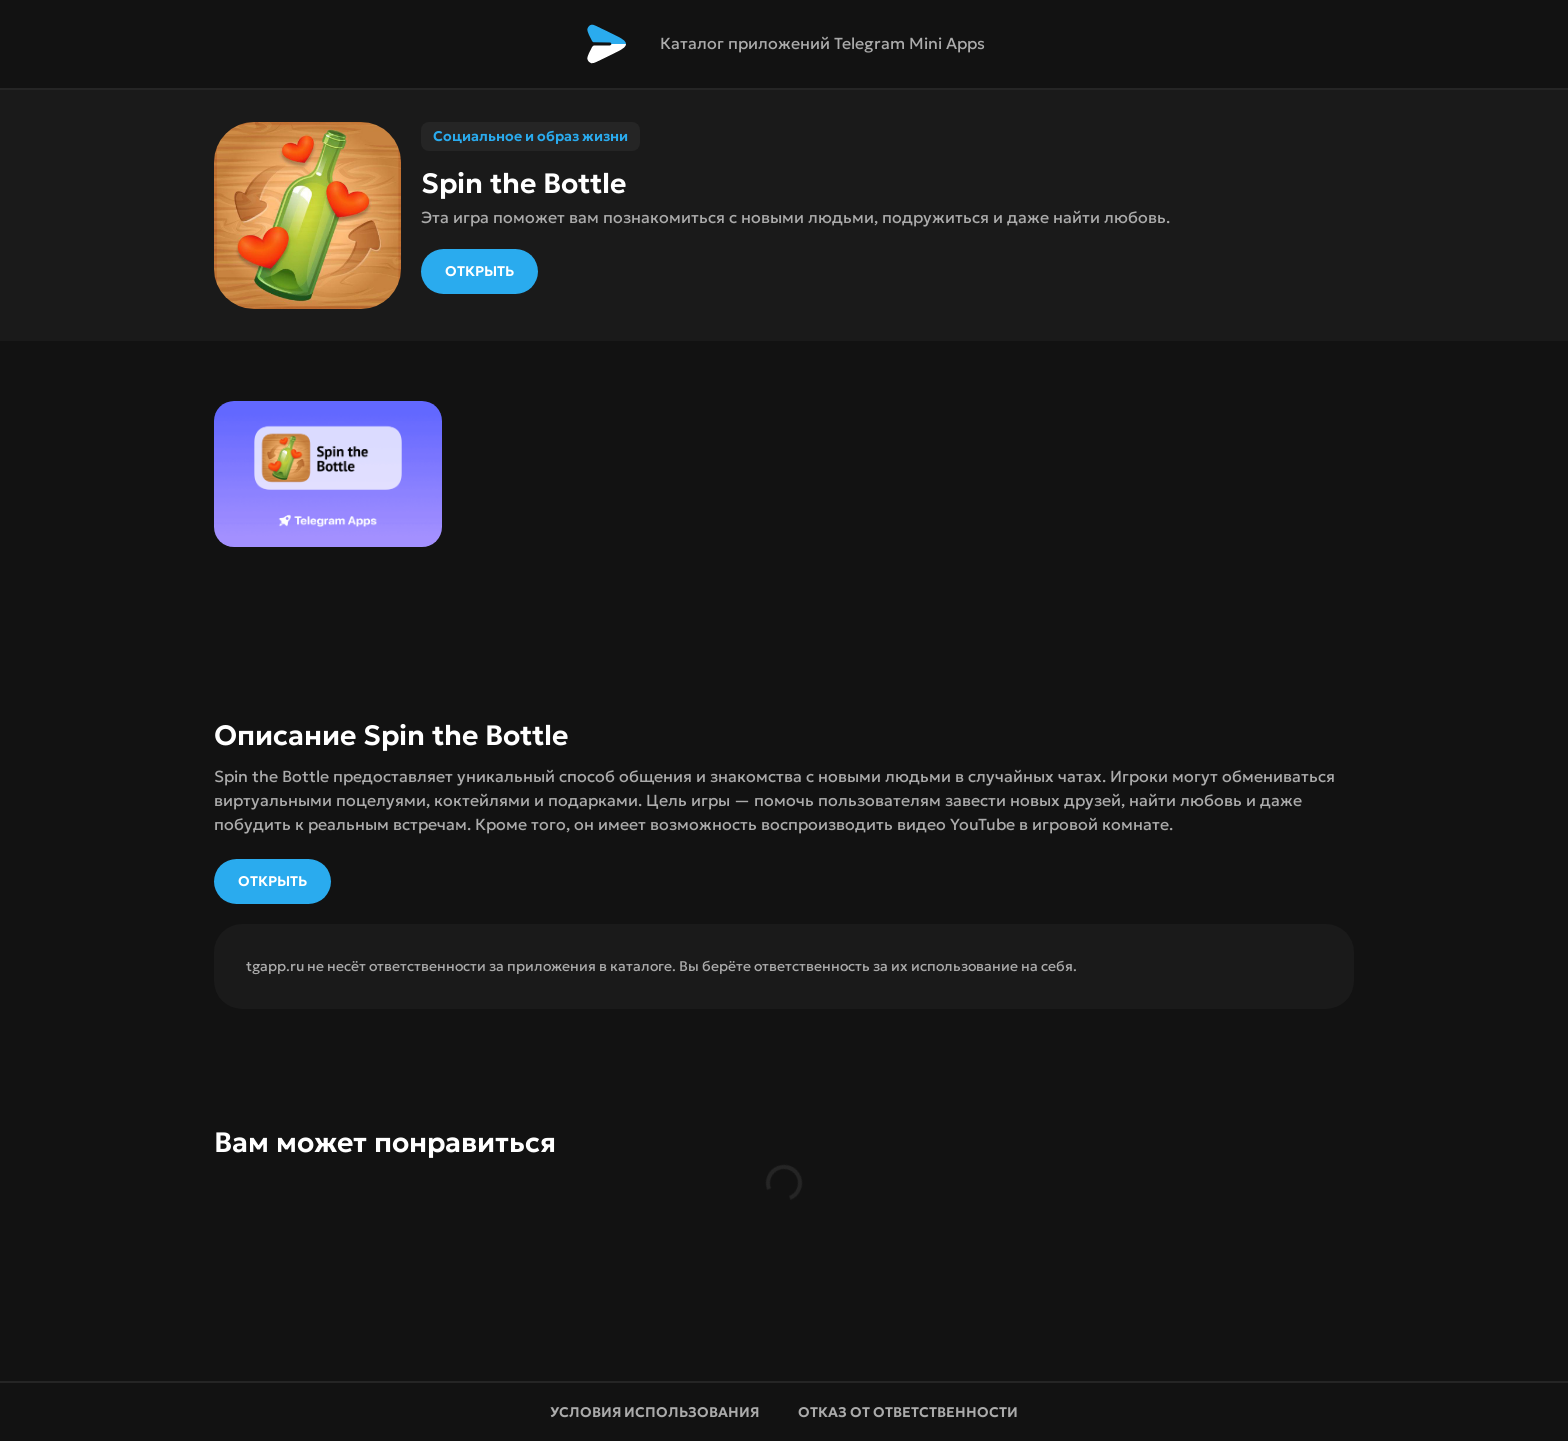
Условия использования (654, 1412)
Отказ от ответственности (910, 1412)
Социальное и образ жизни (530, 136)
